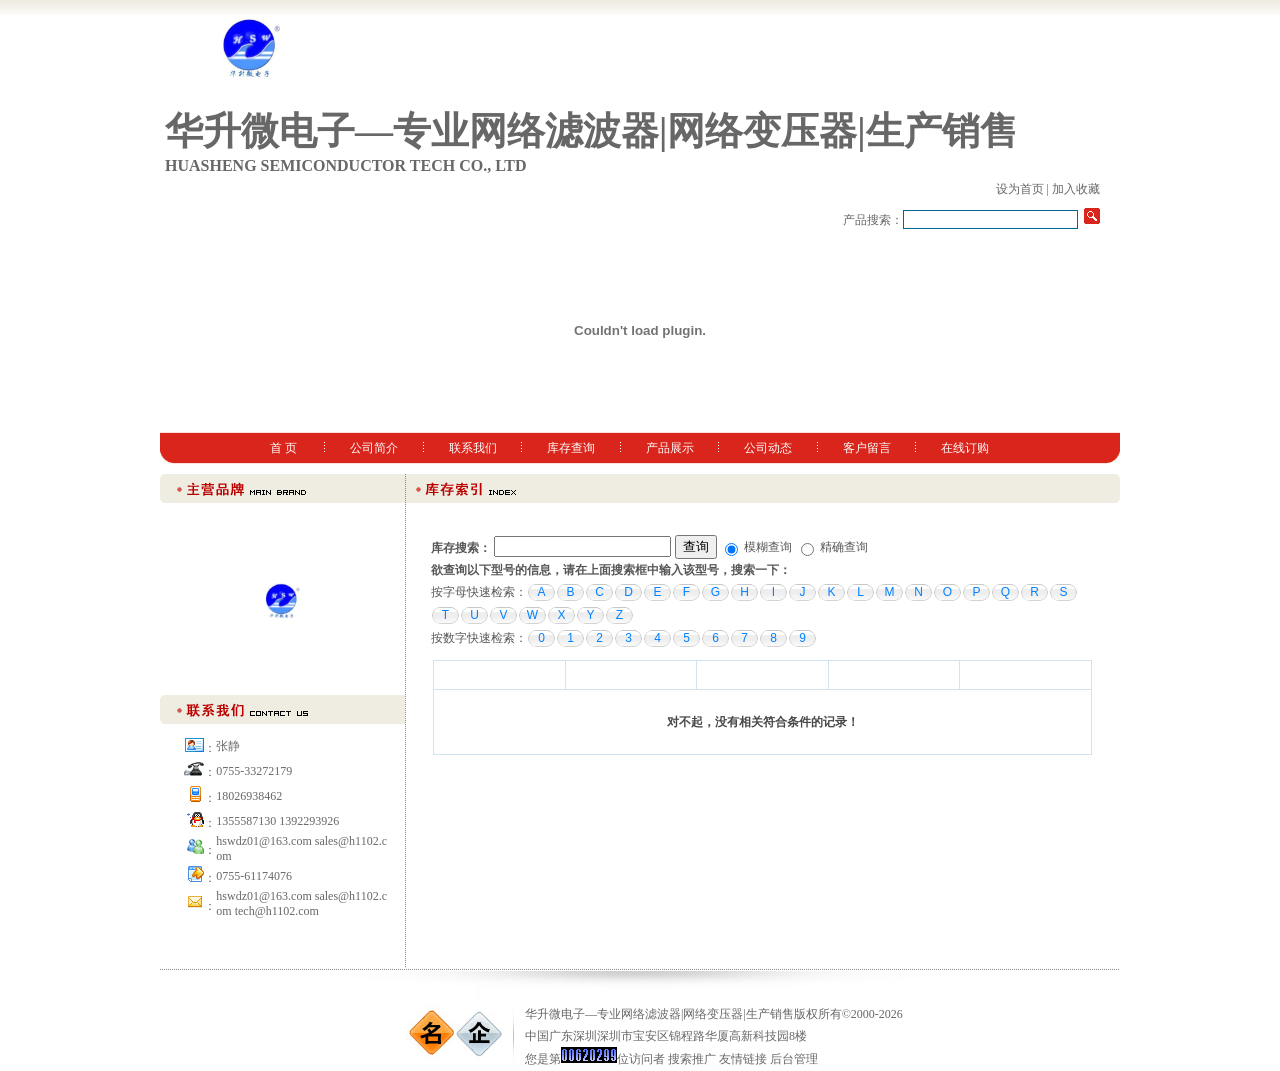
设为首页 (1020, 189)
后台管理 (794, 1059)
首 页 (283, 448)
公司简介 (374, 448)
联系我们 (473, 448)
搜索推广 (692, 1059)
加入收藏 (1076, 189)
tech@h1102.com (277, 911)
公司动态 (768, 448)
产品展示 (670, 448)
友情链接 (743, 1059)
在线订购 (965, 448)
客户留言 (867, 448)
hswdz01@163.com (263, 896)
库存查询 (571, 448)
